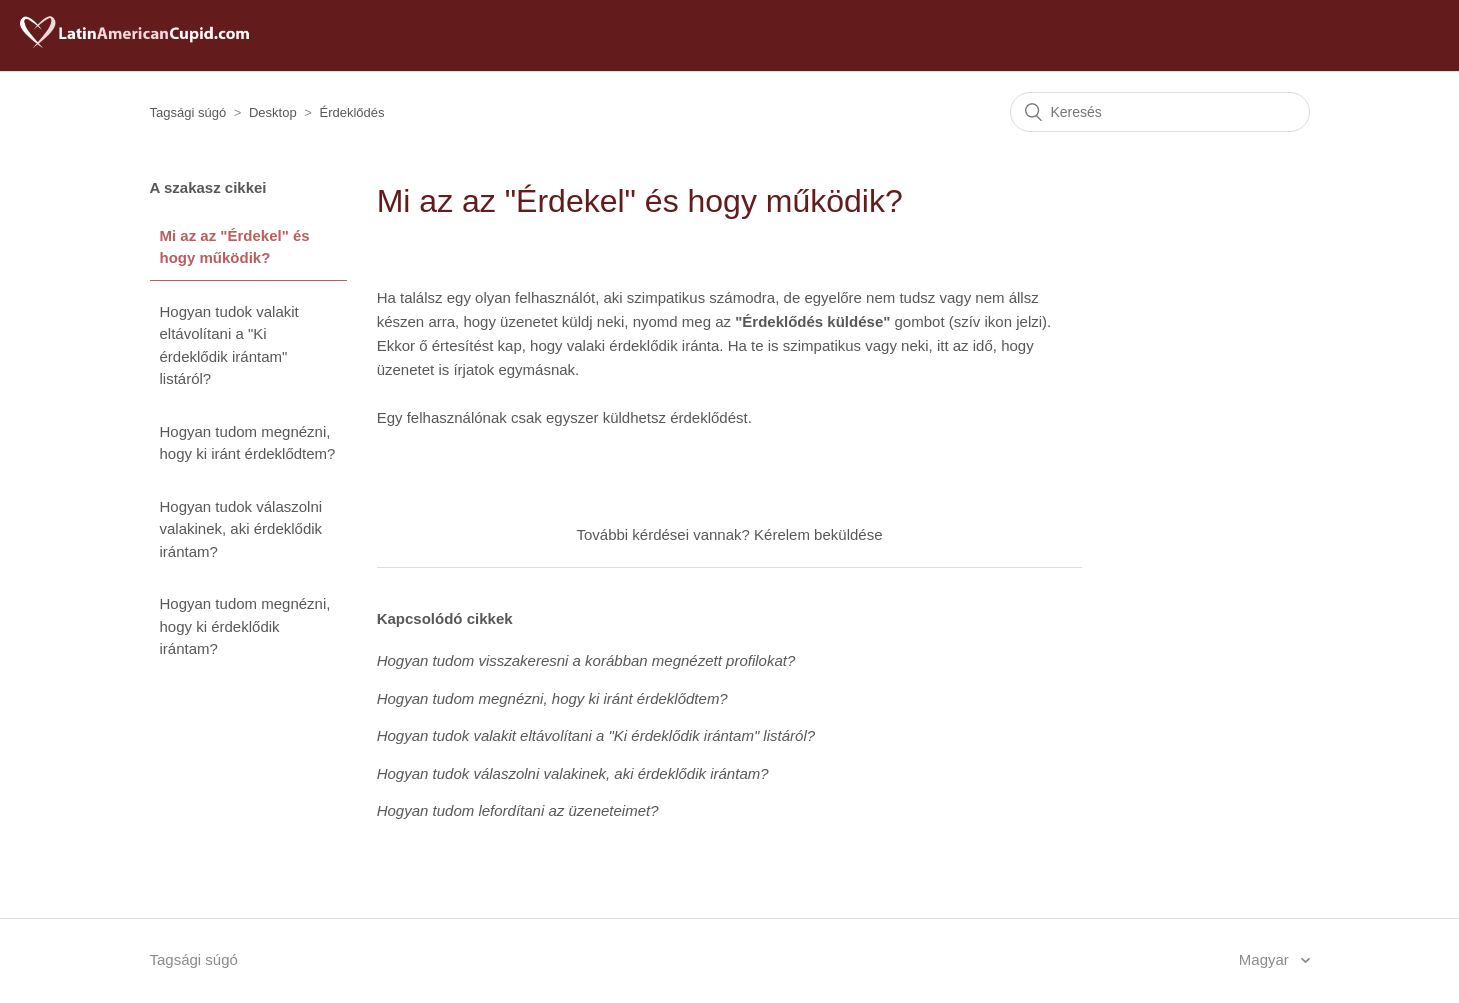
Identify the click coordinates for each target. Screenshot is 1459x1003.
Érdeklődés (352, 112)
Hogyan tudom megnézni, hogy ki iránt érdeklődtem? (248, 443)
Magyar (1266, 959)
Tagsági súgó (188, 112)
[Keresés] (1160, 112)
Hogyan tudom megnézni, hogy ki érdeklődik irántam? (245, 626)
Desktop (273, 112)
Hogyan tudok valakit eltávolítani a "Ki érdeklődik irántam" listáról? (229, 345)
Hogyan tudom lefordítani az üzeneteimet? (518, 810)
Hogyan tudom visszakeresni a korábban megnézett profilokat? (586, 660)
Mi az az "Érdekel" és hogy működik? (235, 247)
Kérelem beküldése (818, 534)
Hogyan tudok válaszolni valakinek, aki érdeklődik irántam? (241, 529)
